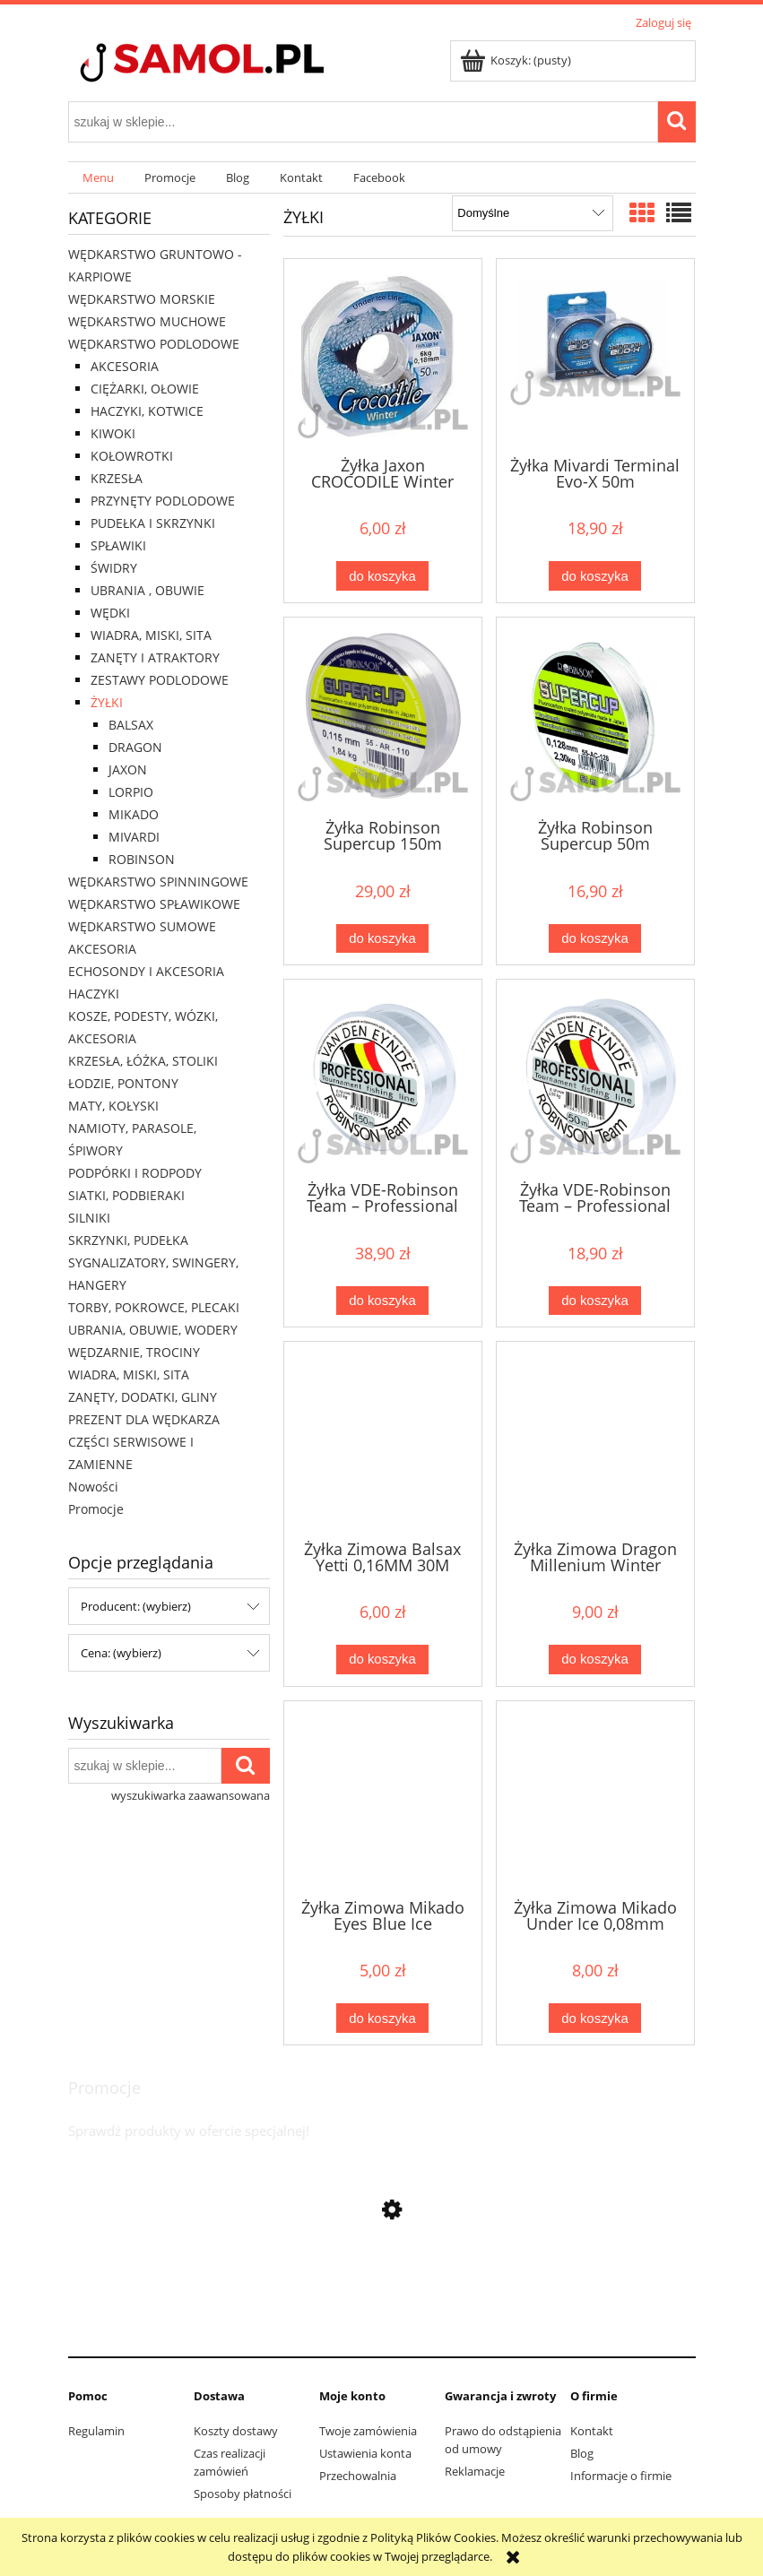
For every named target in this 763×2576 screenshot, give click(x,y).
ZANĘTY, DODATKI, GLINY (142, 1396)
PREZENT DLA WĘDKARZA (144, 1419)
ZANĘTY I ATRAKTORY (155, 657)
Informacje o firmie (621, 2476)
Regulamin (96, 2431)
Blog (582, 2453)
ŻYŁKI (107, 702)
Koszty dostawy (236, 2431)
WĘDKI (110, 612)
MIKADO (133, 814)
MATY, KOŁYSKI (113, 1105)
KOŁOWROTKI (132, 455)
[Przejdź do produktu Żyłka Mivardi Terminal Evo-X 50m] (595, 356)
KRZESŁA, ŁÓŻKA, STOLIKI (143, 1060)
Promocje (96, 1508)
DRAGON (135, 747)
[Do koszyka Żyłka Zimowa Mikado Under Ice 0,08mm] (594, 2018)
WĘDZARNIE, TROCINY (134, 1352)
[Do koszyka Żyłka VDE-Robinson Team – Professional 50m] (594, 1301)
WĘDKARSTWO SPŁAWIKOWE (154, 903)
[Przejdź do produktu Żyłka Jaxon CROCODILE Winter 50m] (383, 356)
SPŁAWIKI (118, 545)
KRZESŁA (117, 478)
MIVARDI (134, 836)
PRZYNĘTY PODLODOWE (163, 500)
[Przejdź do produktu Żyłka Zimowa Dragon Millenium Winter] (595, 1438)
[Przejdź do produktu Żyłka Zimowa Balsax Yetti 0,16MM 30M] (383, 1438)
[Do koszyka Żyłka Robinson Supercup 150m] (382, 939)
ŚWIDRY (114, 567)
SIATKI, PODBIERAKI (126, 1195)
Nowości (93, 1486)
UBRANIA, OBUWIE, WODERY (153, 1329)
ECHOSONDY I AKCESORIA (146, 971)
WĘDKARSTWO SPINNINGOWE (158, 881)
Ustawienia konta (365, 2453)
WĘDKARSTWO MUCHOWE (147, 321)
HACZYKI (93, 993)
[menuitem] (99, 178)
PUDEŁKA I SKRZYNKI (153, 523)
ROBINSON (141, 859)
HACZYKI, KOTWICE (147, 410)
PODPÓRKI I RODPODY (135, 1172)
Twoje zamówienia (368, 2431)
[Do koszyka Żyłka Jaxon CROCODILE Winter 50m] (382, 576)
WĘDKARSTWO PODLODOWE (153, 343)
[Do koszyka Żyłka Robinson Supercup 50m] (594, 939)
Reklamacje (475, 2471)
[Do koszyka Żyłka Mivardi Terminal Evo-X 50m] (594, 576)
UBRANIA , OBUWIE (147, 590)
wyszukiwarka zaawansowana (190, 1795)
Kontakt (591, 2431)
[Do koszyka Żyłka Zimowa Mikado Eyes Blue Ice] (382, 2018)
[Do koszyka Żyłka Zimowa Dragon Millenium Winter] (594, 1659)
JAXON (127, 769)
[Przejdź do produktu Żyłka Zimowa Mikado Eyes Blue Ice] (383, 1798)
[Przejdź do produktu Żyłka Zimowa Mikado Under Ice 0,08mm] (595, 1798)
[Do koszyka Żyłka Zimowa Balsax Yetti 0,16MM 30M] (382, 1659)
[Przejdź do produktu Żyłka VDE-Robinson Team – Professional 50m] (595, 1078)
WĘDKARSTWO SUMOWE (142, 926)
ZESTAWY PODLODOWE (160, 679)
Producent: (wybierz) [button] (136, 1606)
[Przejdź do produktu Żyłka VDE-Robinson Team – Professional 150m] (383, 1078)
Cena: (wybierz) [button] (121, 1653)
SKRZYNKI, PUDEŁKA (128, 1240)
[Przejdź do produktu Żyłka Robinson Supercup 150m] (383, 716)
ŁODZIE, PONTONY (123, 1083)
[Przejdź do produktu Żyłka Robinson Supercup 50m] (595, 716)
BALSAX (130, 724)
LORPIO (130, 791)
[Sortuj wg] (532, 213)
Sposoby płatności (242, 2493)
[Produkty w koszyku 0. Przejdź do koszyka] (517, 60)
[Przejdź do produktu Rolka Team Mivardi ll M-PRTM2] (382, 2328)
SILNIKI (89, 1217)
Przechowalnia (357, 2476)
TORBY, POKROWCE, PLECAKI (153, 1307)
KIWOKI (113, 433)
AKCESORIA (125, 366)
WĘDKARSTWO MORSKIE (141, 298)
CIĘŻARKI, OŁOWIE (145, 388)
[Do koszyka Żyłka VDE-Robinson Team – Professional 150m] (382, 1301)
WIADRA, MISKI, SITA (151, 635)
